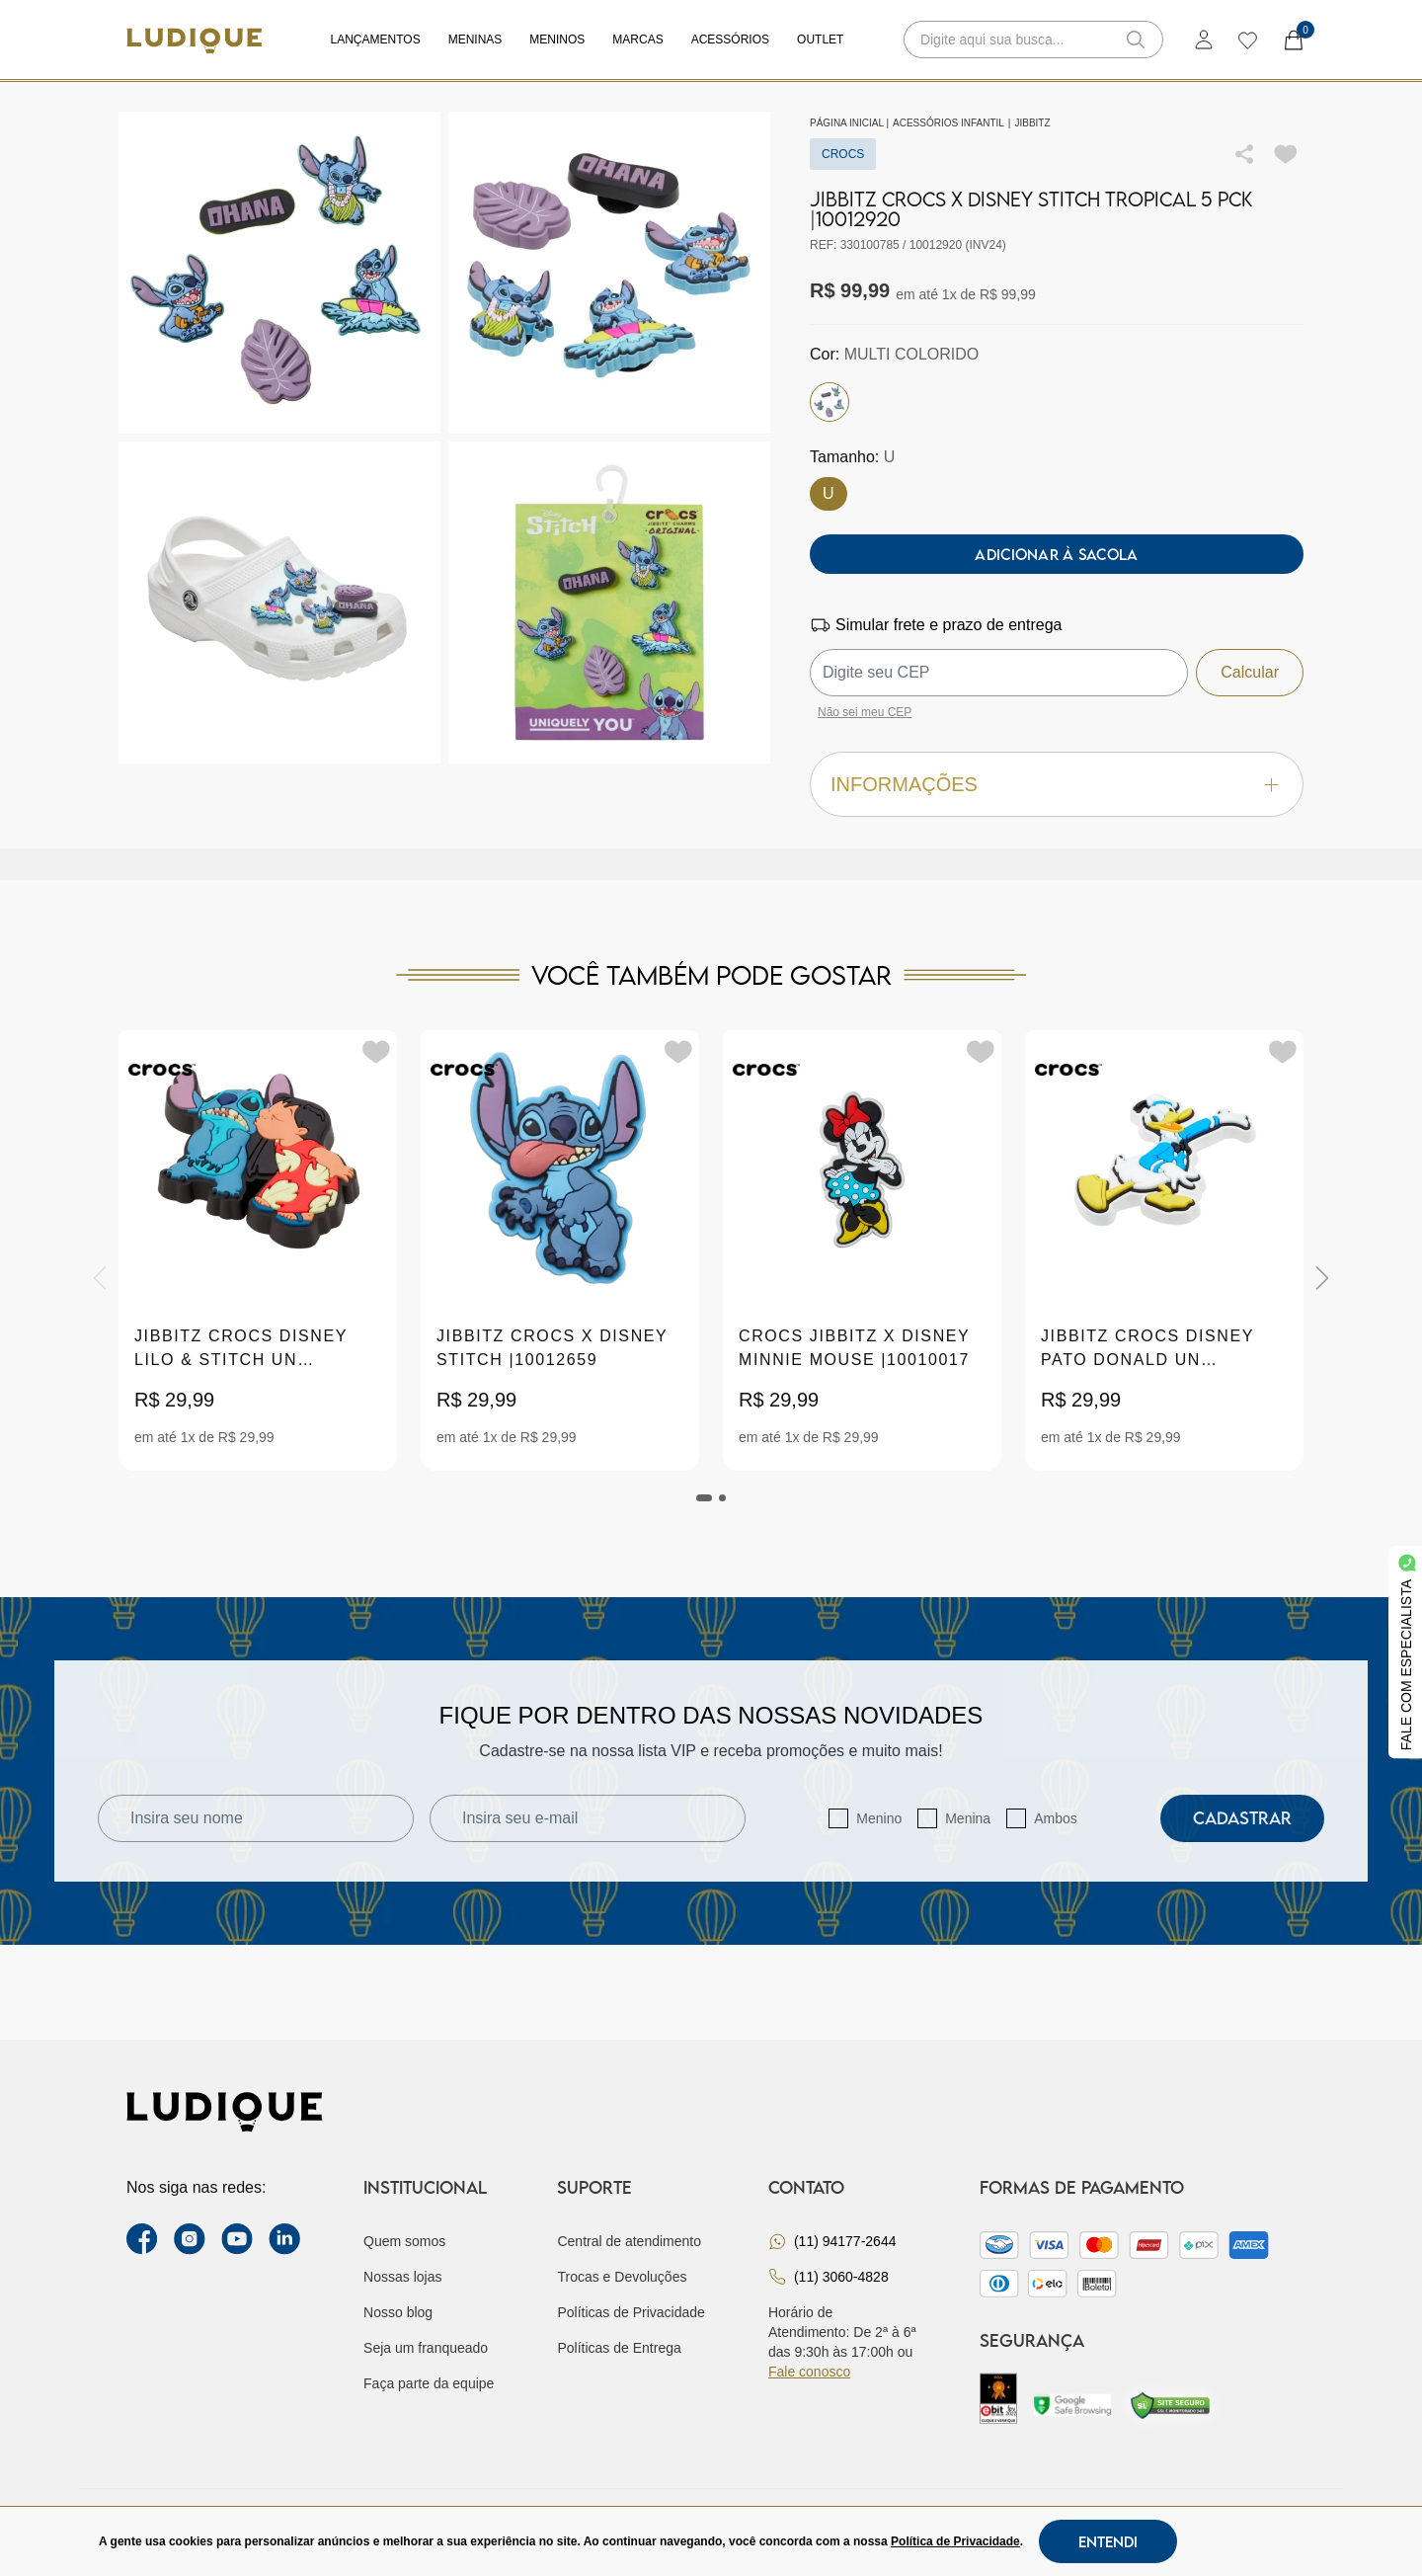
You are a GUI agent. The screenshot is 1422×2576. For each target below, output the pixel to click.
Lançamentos (376, 39)
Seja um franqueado (425, 2348)
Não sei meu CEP (864, 712)
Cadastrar (1242, 1818)
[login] (1204, 39)
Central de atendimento (629, 2241)
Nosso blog (398, 2312)
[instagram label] (189, 2239)
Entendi (1108, 2541)
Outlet (820, 39)
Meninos (557, 39)
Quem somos (404, 2241)
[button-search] (1135, 39)
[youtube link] (237, 2239)
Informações (1056, 784)
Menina (967, 1818)
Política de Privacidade (955, 2541)
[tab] (704, 1497)
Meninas (475, 39)
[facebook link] (142, 2239)
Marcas (637, 39)
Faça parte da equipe (428, 2383)
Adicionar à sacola (1056, 554)
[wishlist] (1246, 39)
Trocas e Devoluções (621, 2277)
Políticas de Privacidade (630, 2312)
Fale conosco (809, 2371)
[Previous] (100, 1278)
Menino (879, 1818)
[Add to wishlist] (1286, 154)
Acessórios (730, 39)
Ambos (1055, 1818)
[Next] (1322, 1278)
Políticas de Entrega (618, 2348)
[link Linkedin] (284, 2239)
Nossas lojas (402, 2277)
